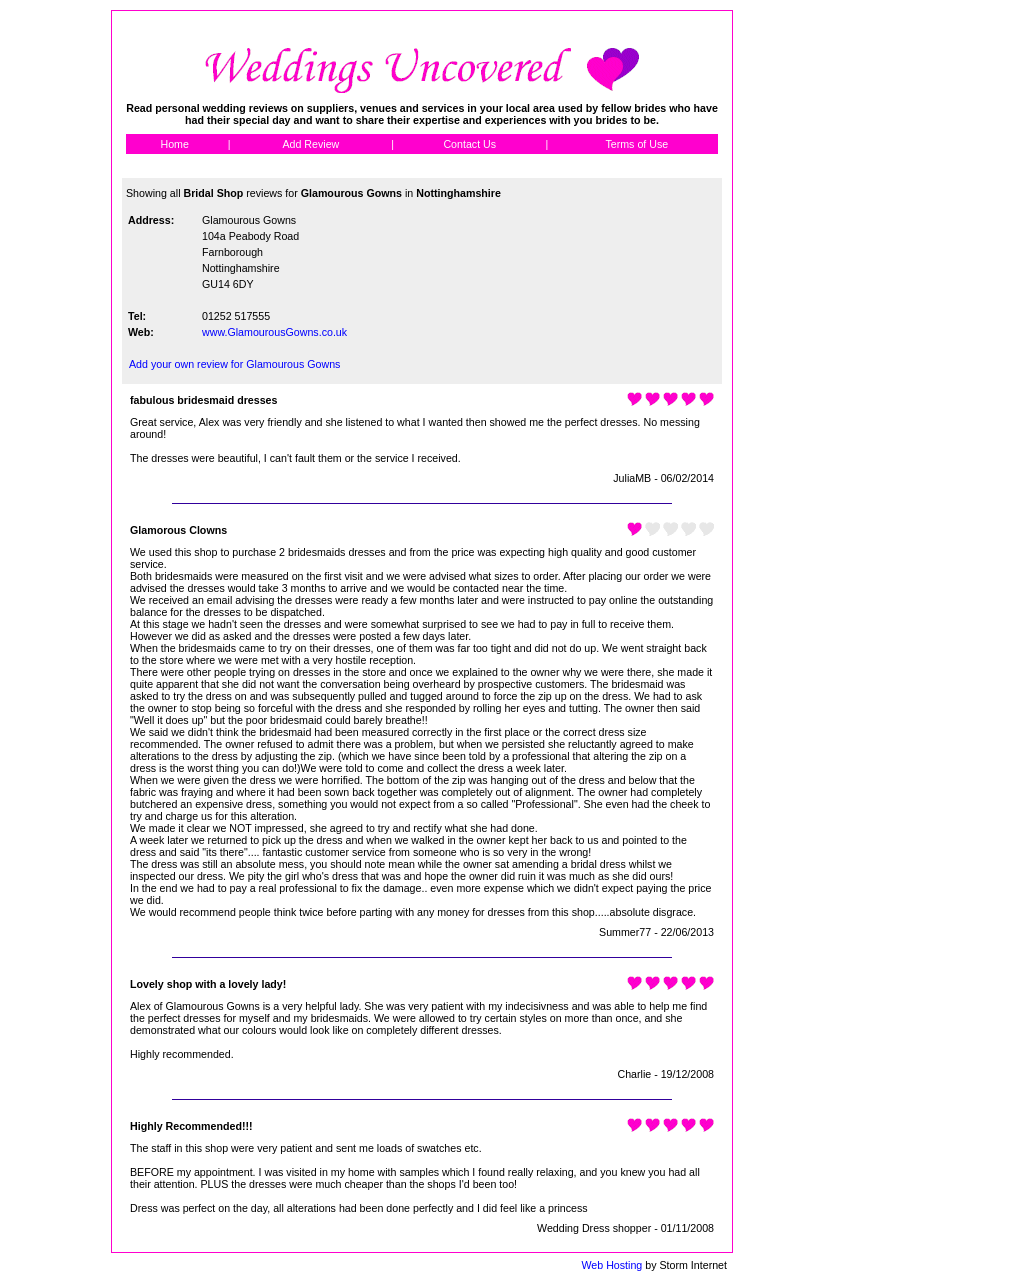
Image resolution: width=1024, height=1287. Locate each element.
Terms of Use (636, 144)
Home (174, 144)
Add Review (310, 144)
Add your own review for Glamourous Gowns (234, 364)
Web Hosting (611, 1265)
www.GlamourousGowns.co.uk (274, 332)
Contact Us (469, 144)
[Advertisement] (823, 310)
